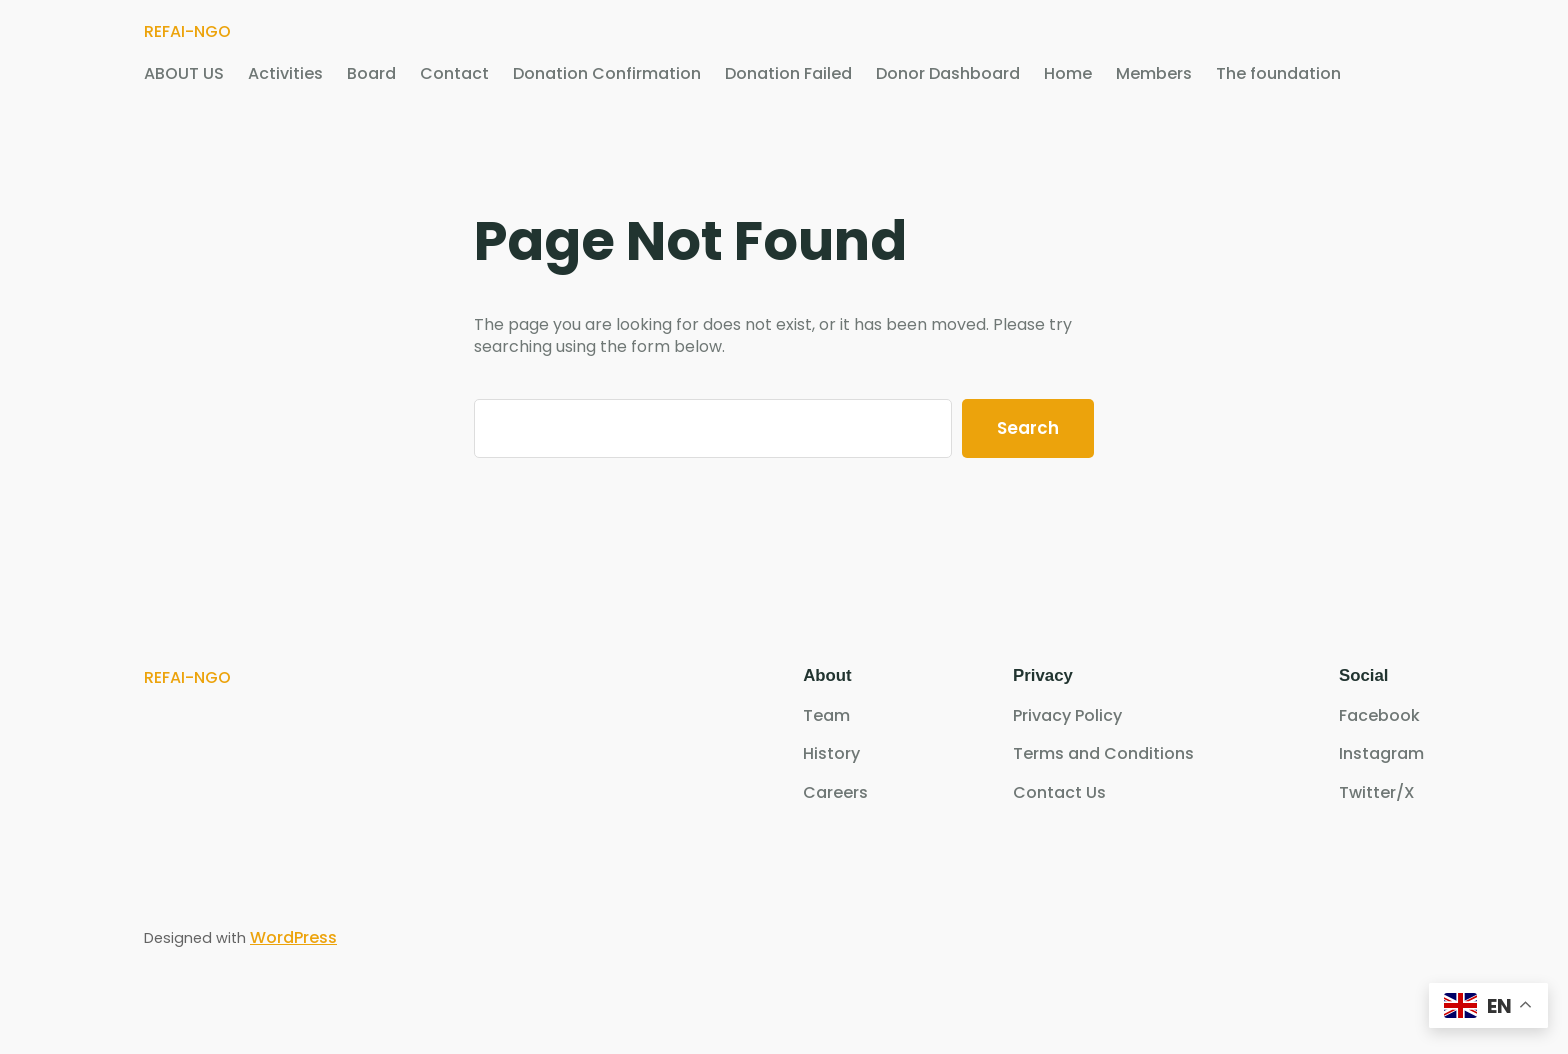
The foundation (1278, 74)
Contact (454, 74)
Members (1154, 74)
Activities (285, 74)
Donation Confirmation (607, 74)
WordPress (293, 937)
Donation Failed (788, 74)
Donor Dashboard (948, 74)
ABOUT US (184, 74)
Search (1028, 428)
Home (1068, 74)
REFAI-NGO (187, 31)
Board (371, 74)
